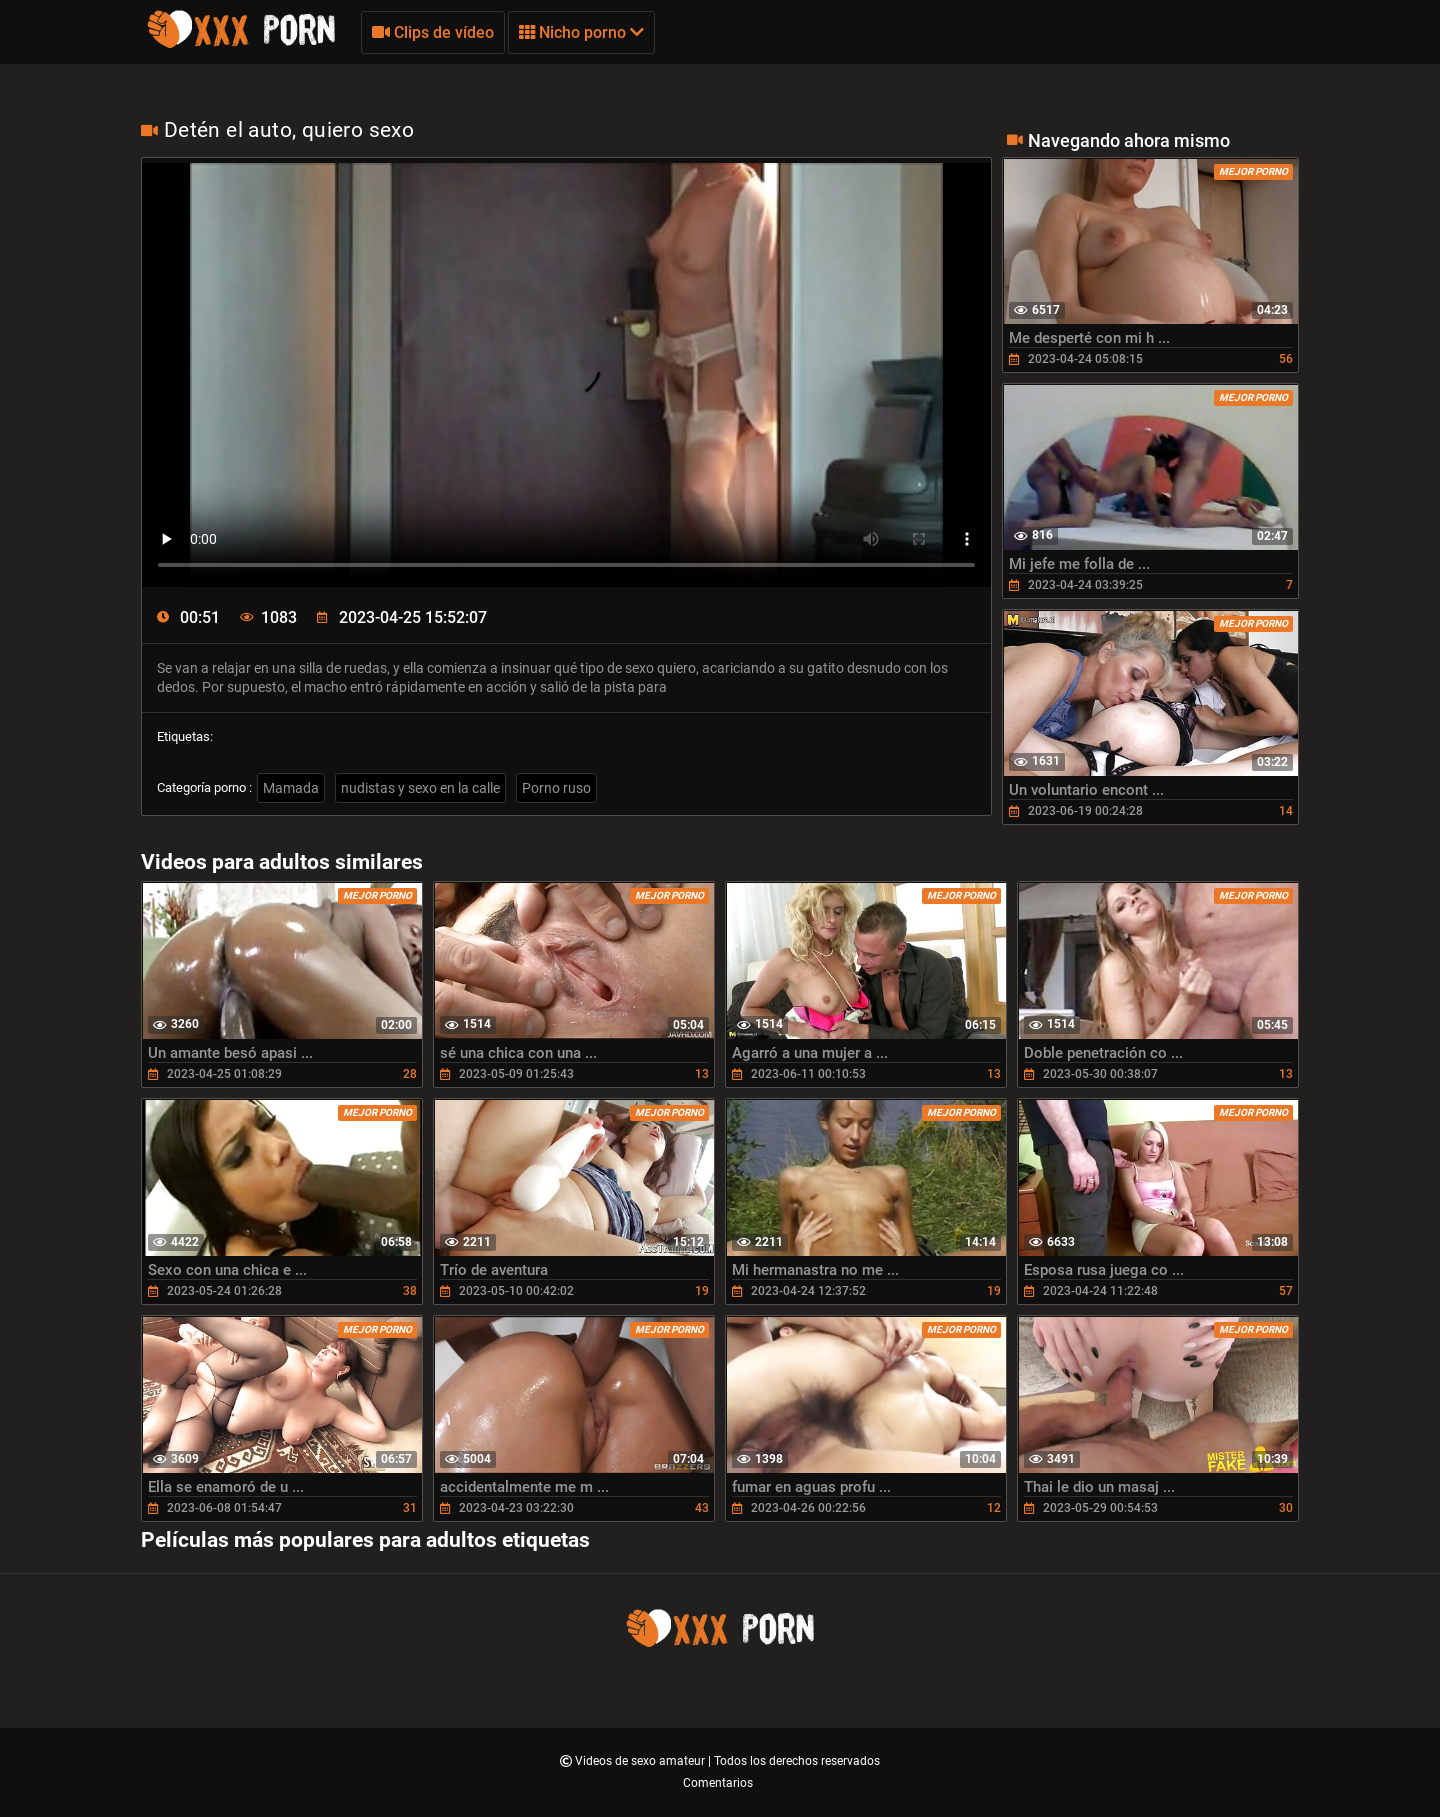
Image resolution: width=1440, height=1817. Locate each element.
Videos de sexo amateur (641, 1761)
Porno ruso (556, 788)
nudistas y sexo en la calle (420, 788)
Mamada (291, 788)
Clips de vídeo (433, 32)
